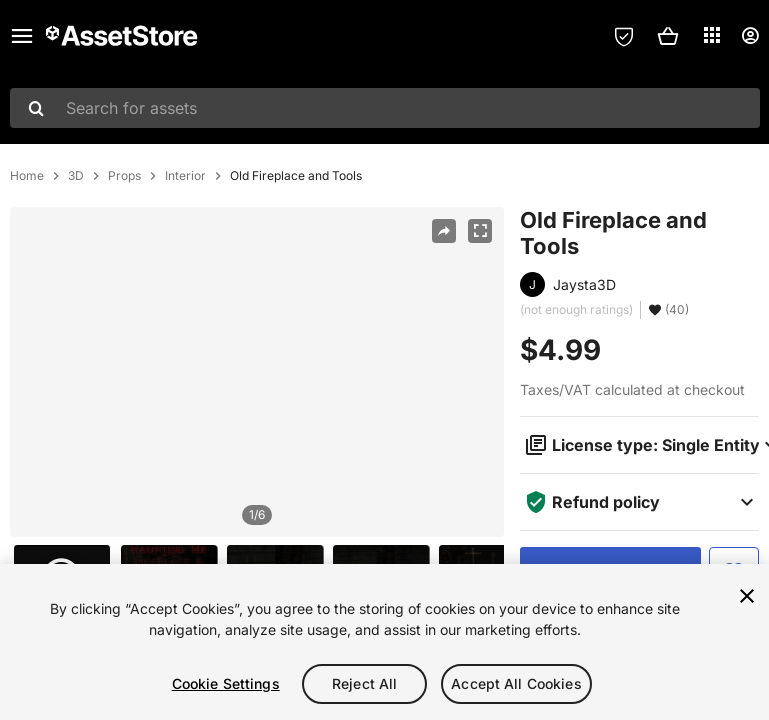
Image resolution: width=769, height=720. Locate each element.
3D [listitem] (76, 176)
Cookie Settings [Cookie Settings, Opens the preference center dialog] (226, 683)
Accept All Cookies (516, 683)
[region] (257, 372)
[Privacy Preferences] (624, 36)
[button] (668, 36)
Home (27, 176)
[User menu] (750, 36)
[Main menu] (22, 36)
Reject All (364, 683)
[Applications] (712, 35)
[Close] (747, 596)
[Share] (444, 231)
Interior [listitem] (185, 176)
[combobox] (385, 108)
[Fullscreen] (480, 231)
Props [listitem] (124, 176)
